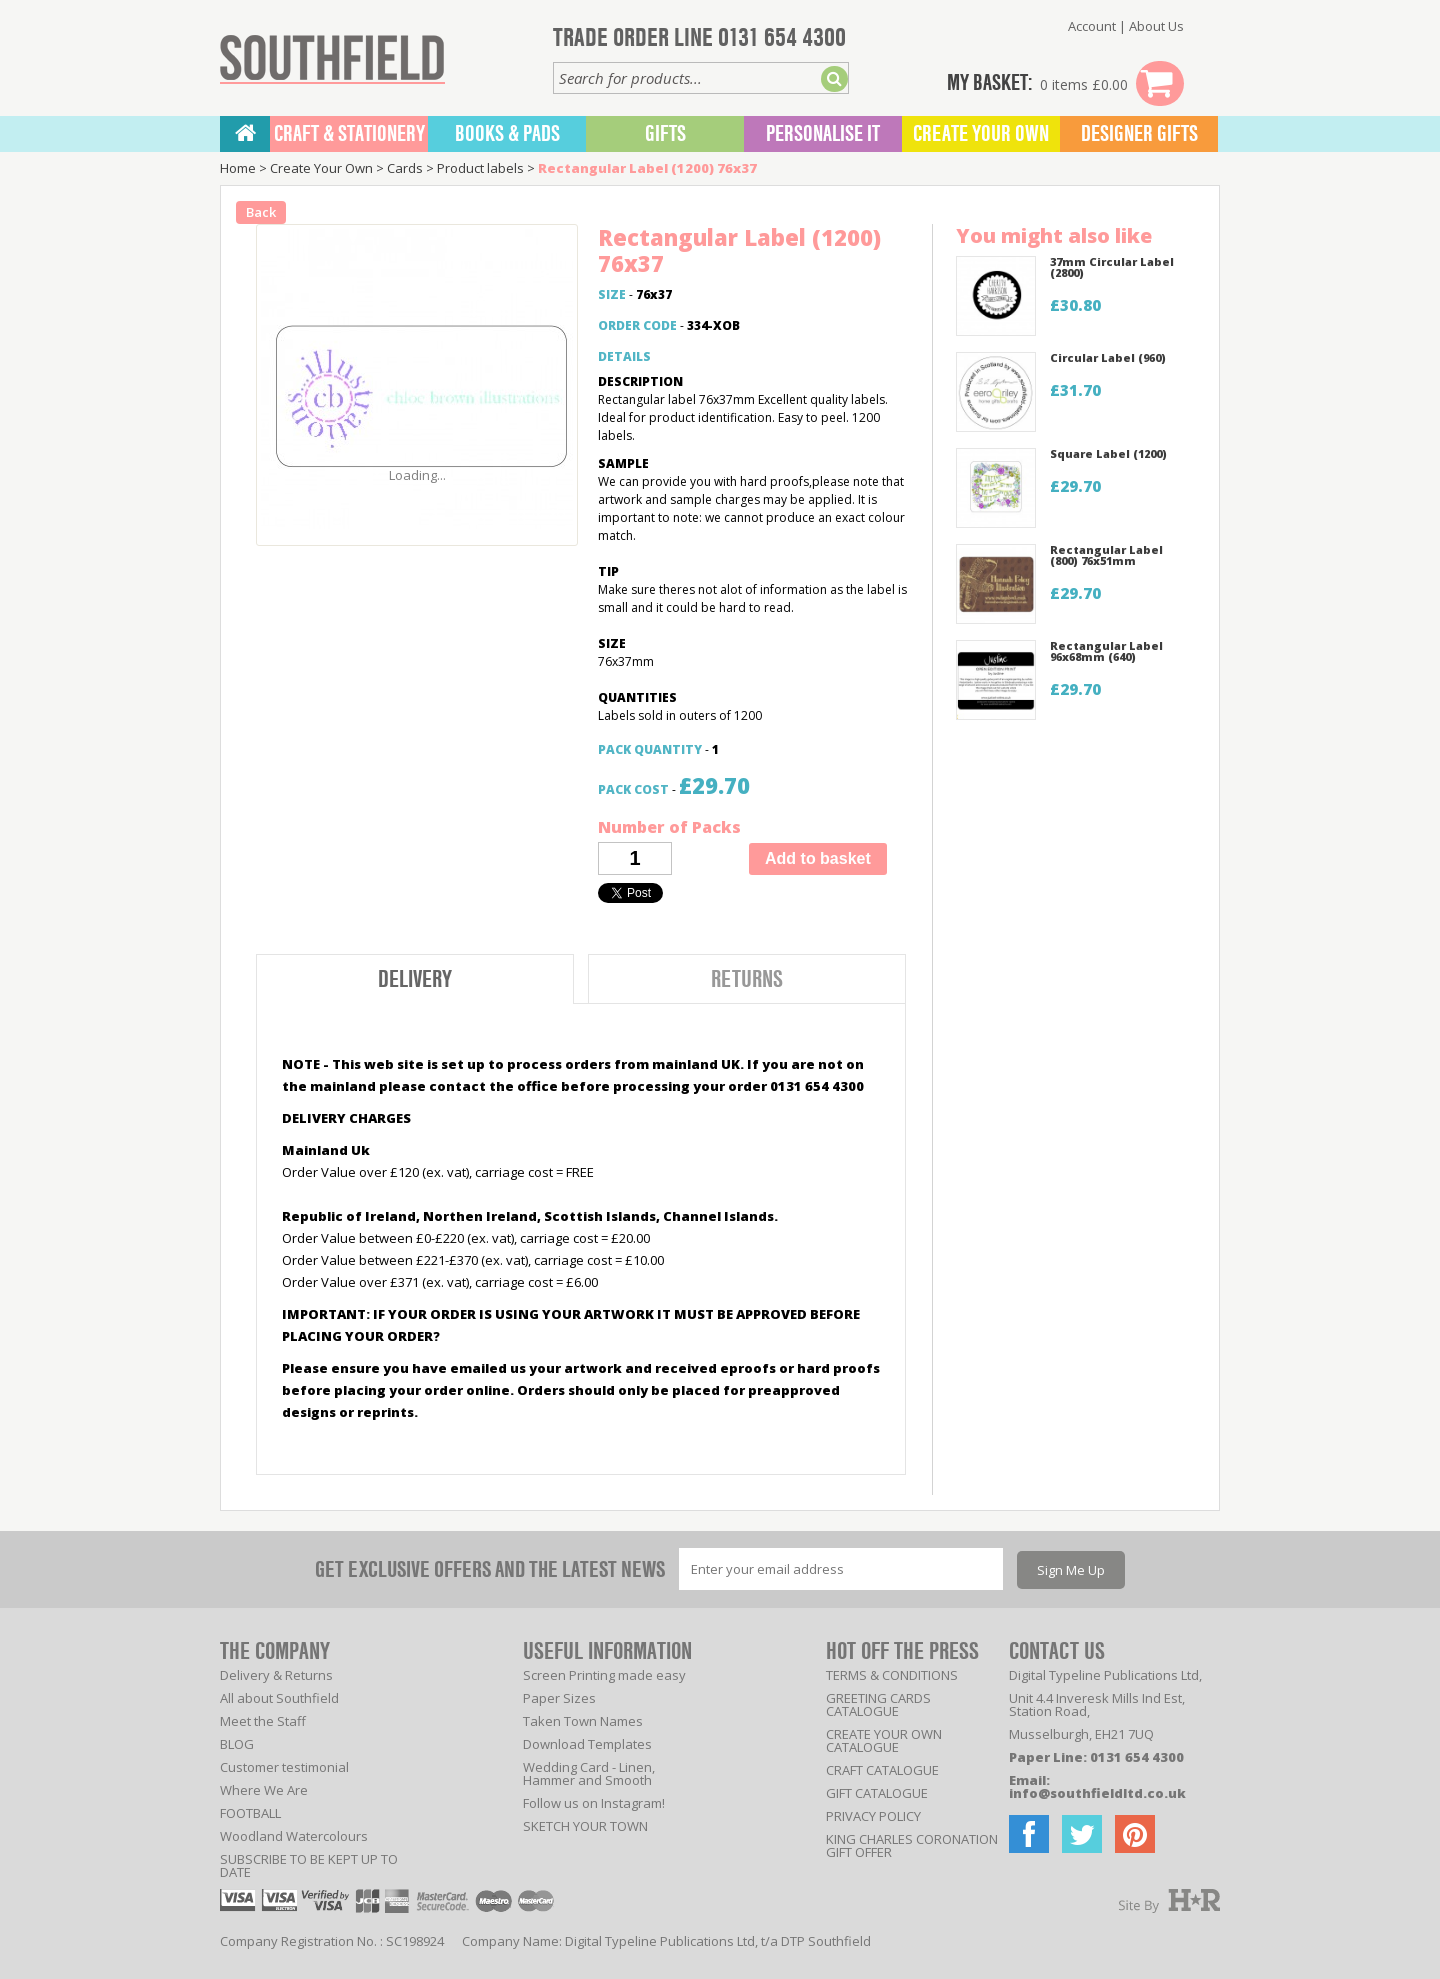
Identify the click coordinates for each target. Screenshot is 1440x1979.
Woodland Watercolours (294, 1836)
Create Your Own (981, 134)
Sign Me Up (1071, 1570)
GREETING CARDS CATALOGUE (878, 1704)
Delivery (415, 979)
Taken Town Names (583, 1721)
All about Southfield (279, 1698)
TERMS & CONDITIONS (892, 1675)
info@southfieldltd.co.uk (1097, 1793)
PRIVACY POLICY (873, 1816)
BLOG (237, 1744)
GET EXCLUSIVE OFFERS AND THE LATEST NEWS (490, 1569)
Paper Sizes (559, 1698)
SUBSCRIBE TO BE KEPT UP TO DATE (309, 1865)
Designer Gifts (1139, 134)
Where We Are (264, 1790)
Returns (747, 979)
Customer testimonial (284, 1767)
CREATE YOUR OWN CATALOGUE (884, 1740)
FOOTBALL (250, 1813)
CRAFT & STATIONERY (349, 134)
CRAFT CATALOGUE (882, 1770)
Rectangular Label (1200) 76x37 (647, 168)
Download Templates (587, 1744)
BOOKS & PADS (507, 134)
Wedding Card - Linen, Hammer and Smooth (589, 1773)
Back (261, 212)
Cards (405, 168)
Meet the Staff (263, 1721)
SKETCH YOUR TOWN (585, 1826)
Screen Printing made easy (604, 1675)
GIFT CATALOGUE (877, 1793)
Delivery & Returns (276, 1675)
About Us (1156, 26)
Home (238, 168)
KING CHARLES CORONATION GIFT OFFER (912, 1845)
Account (1092, 26)
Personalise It (823, 134)
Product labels (480, 168)
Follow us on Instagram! (594, 1803)
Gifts (665, 134)
